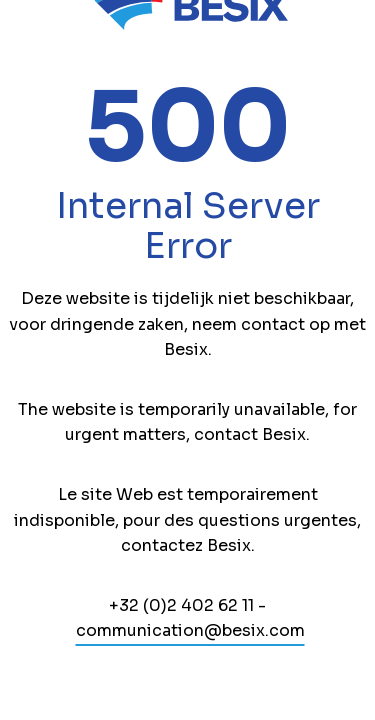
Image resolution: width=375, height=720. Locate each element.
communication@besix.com (190, 630)
